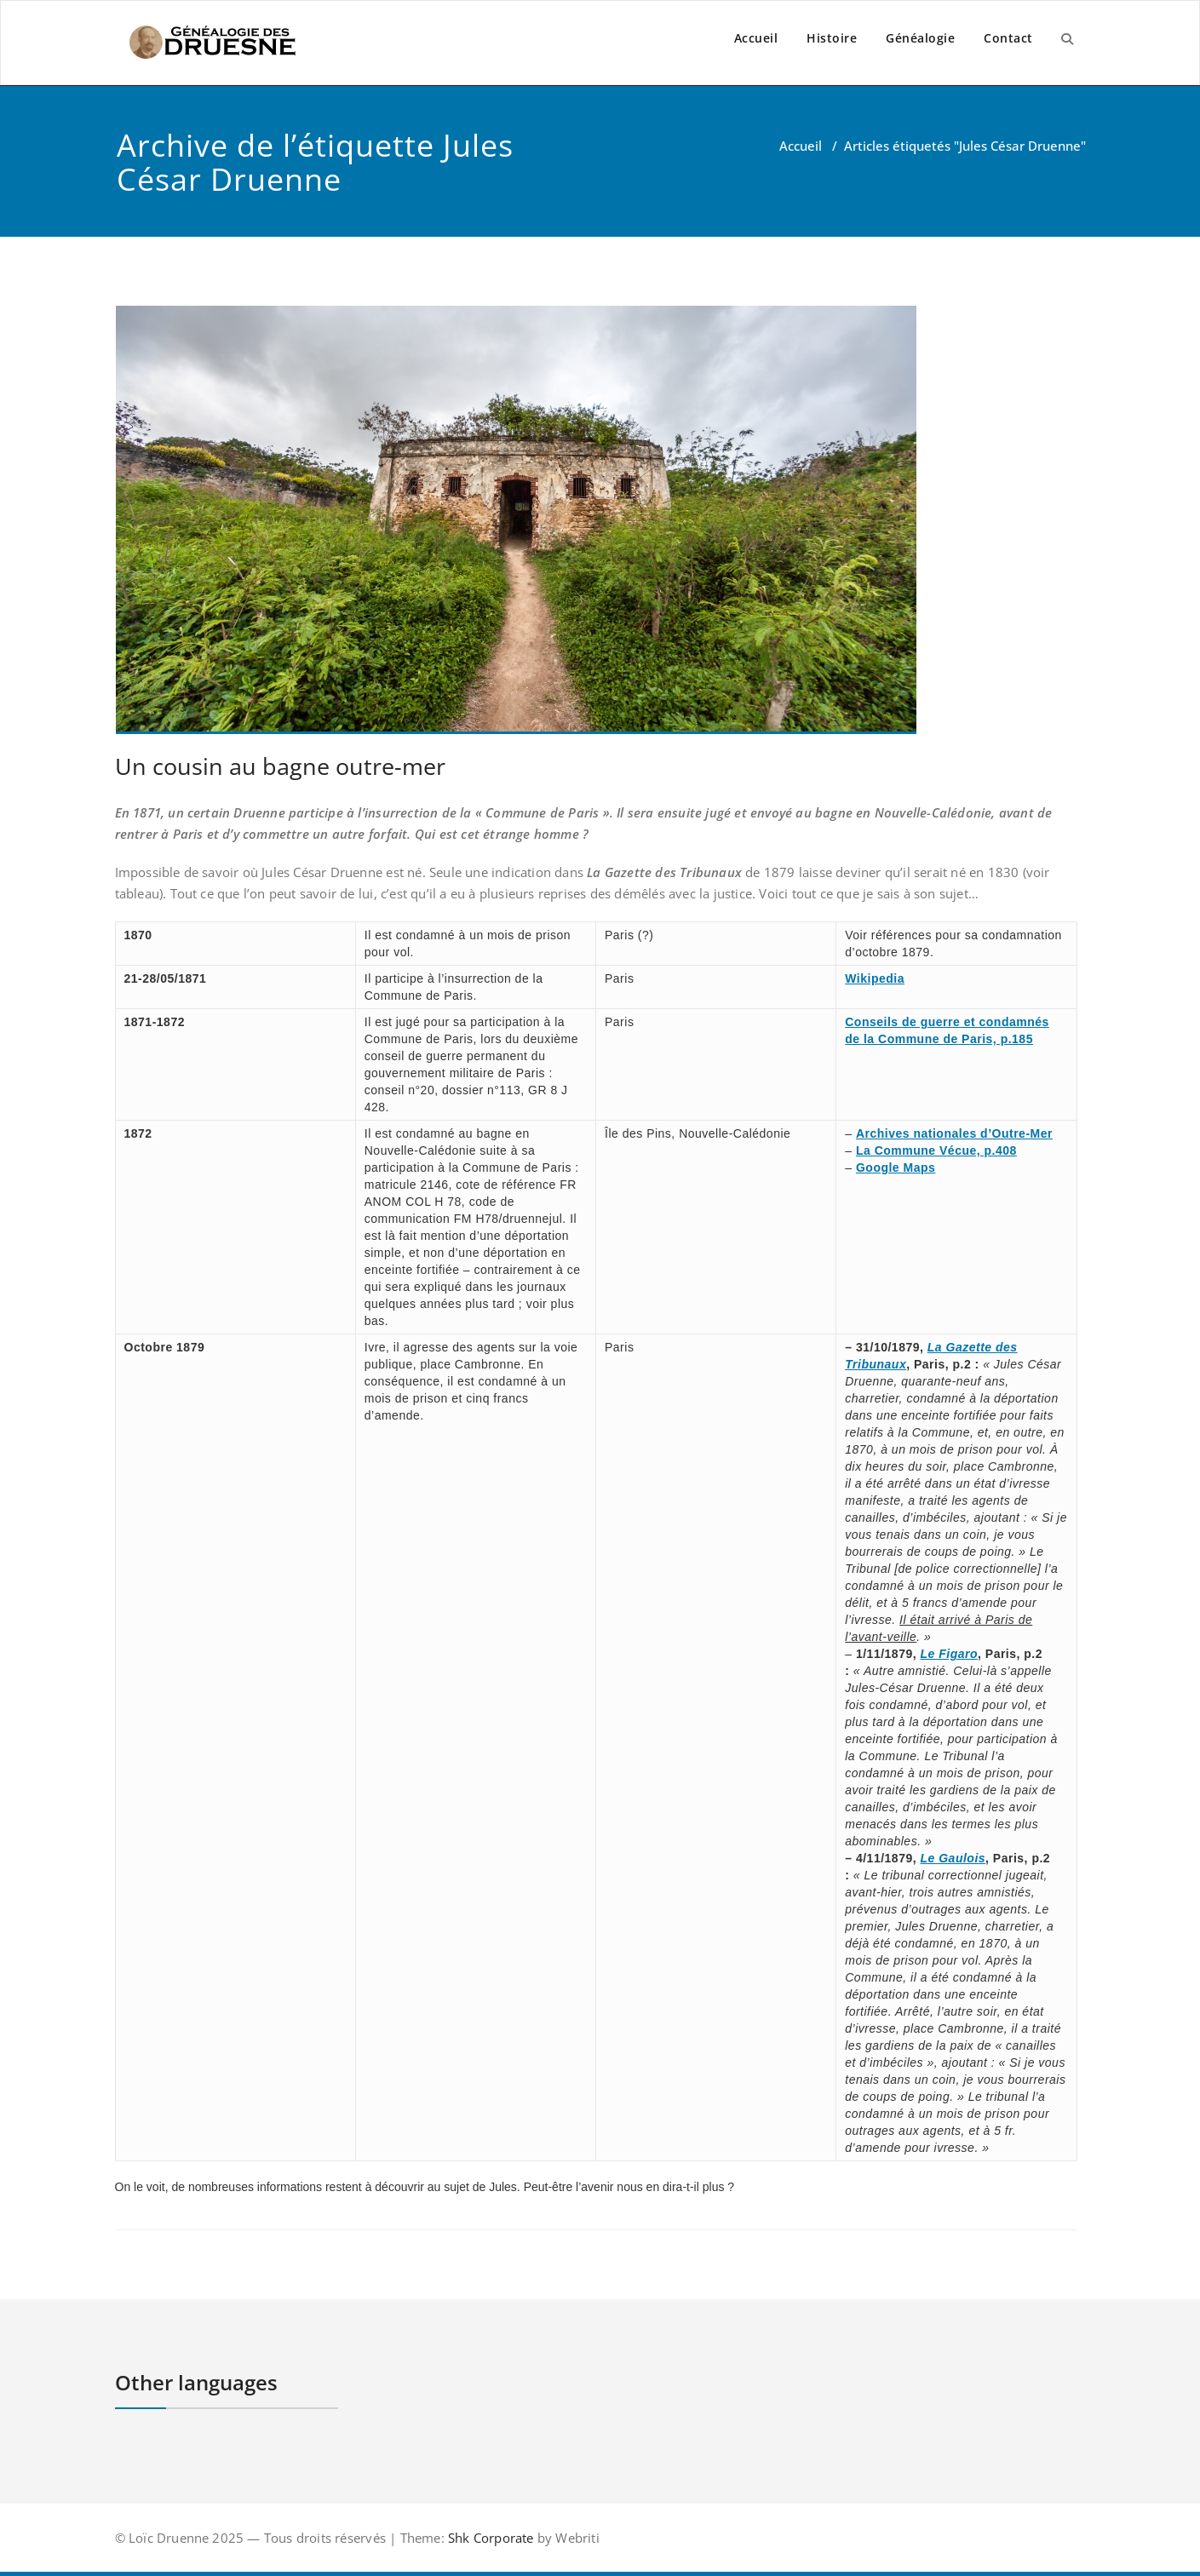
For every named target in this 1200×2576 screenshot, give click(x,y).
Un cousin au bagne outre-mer (280, 766)
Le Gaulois (953, 1858)
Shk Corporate (489, 2537)
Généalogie (920, 38)
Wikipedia (874, 978)
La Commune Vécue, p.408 (936, 1150)
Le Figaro (950, 1654)
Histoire (832, 38)
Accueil (756, 38)
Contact (1008, 38)
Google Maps (895, 1167)
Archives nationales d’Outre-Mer (954, 1133)
